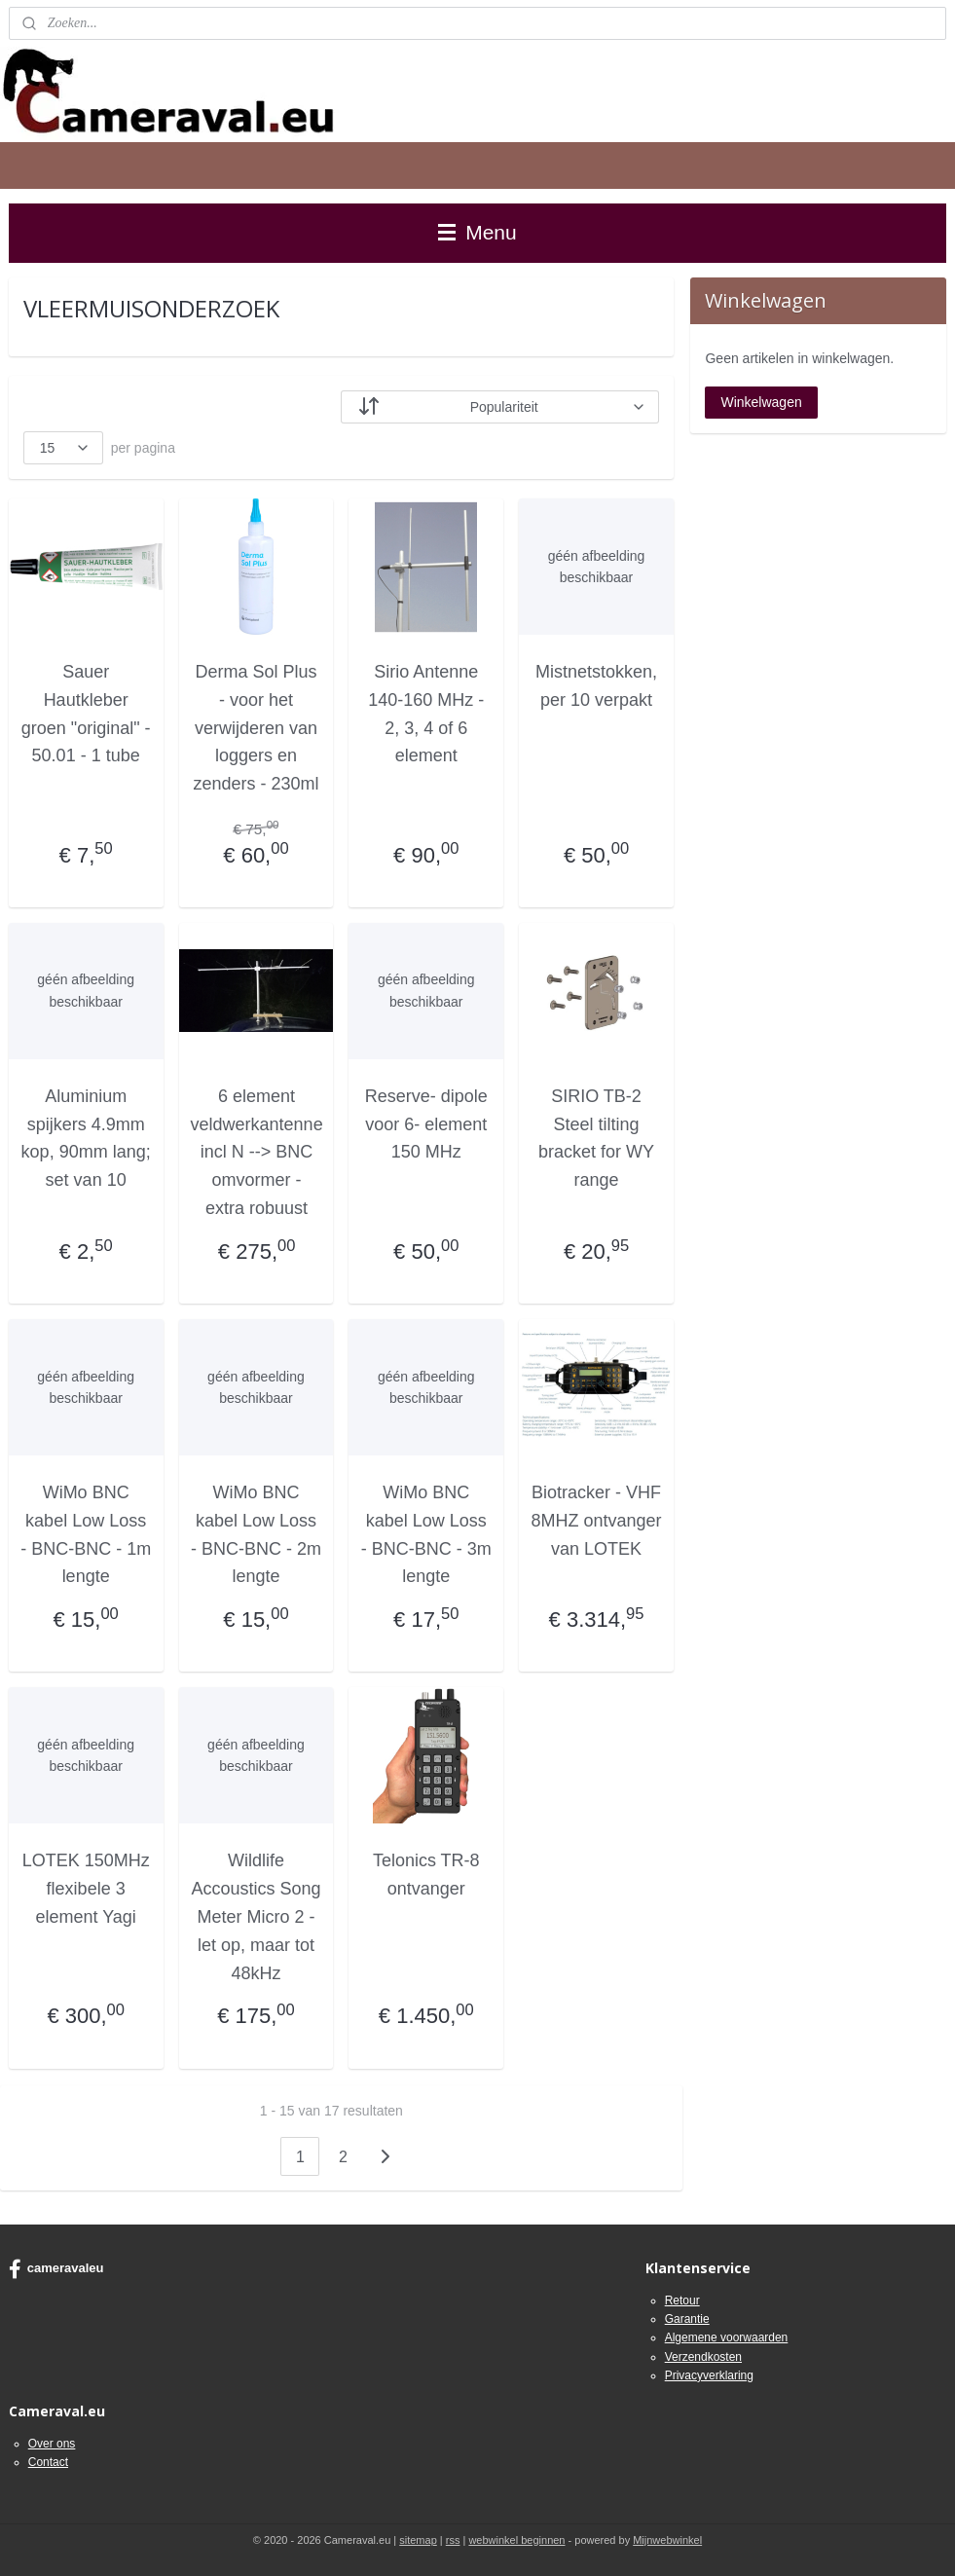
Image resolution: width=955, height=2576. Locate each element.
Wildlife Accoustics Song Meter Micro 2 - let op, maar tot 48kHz (255, 1916)
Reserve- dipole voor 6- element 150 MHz (426, 1124)
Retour (682, 2300)
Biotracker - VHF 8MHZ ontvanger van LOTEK (597, 1521)
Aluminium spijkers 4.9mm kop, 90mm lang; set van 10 (86, 1138)
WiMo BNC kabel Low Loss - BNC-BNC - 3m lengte (426, 1534)
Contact (48, 2462)
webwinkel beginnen (516, 2540)
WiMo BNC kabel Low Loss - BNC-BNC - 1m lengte (85, 1534)
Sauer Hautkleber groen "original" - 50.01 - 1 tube (86, 713)
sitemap (418, 2540)
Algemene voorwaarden (727, 2337)
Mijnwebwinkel (667, 2540)
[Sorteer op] (500, 407)
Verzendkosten (703, 2357)
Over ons (52, 2443)
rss (453, 2540)
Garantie (687, 2319)
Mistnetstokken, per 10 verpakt (596, 686)
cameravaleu (56, 2269)
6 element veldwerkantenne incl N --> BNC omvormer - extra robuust (257, 1152)
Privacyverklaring (709, 2375)
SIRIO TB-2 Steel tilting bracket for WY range (596, 1138)
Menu (477, 232)
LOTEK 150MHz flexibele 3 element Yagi (86, 1889)
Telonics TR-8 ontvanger (426, 1874)
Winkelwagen (760, 402)
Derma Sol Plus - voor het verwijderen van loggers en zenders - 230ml (255, 727)
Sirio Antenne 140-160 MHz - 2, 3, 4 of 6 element (426, 713)
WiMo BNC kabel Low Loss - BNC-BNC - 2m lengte (256, 1534)
